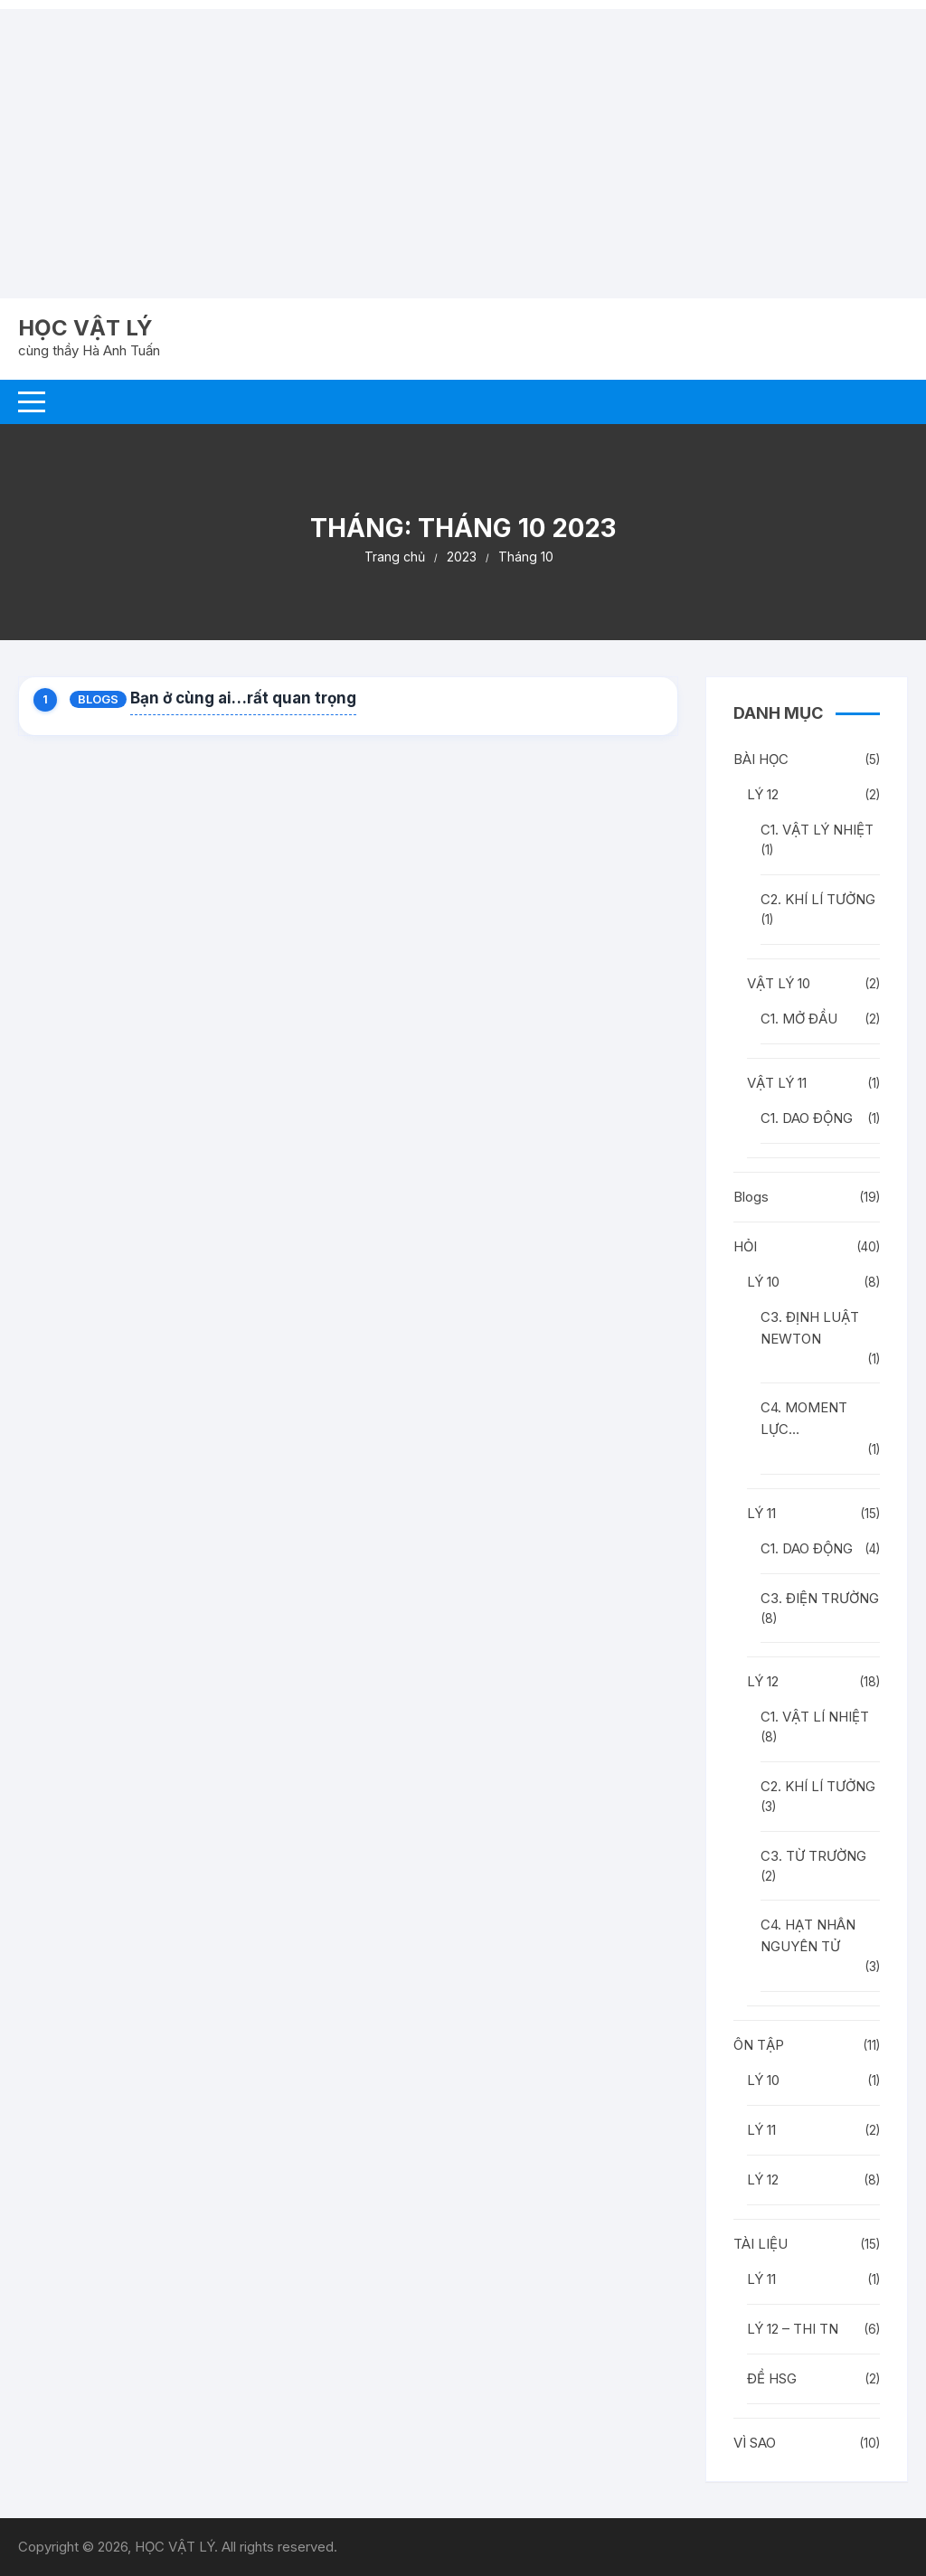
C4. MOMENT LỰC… (804, 1418)
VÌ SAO (754, 2442)
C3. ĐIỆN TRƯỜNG (820, 1598)
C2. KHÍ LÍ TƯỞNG (818, 899)
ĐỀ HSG (772, 2378)
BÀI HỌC (761, 759)
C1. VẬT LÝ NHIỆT (817, 829)
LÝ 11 (761, 1513)
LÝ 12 (763, 794)
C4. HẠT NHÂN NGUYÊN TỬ (808, 1935)
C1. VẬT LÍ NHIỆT (815, 1716)
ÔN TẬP (758, 2044)
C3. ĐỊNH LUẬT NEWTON (810, 1327)
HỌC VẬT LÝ (85, 328)
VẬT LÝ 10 (778, 983)
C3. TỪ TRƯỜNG (813, 1855)
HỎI (745, 1246)
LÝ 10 (763, 1281)
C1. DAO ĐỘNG (807, 1118)
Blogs (98, 699)
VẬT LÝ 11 (777, 1082)
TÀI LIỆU (760, 2243)
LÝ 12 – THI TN (792, 2328)
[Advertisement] (463, 135)
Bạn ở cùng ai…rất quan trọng (243, 698)
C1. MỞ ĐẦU (799, 1018)
